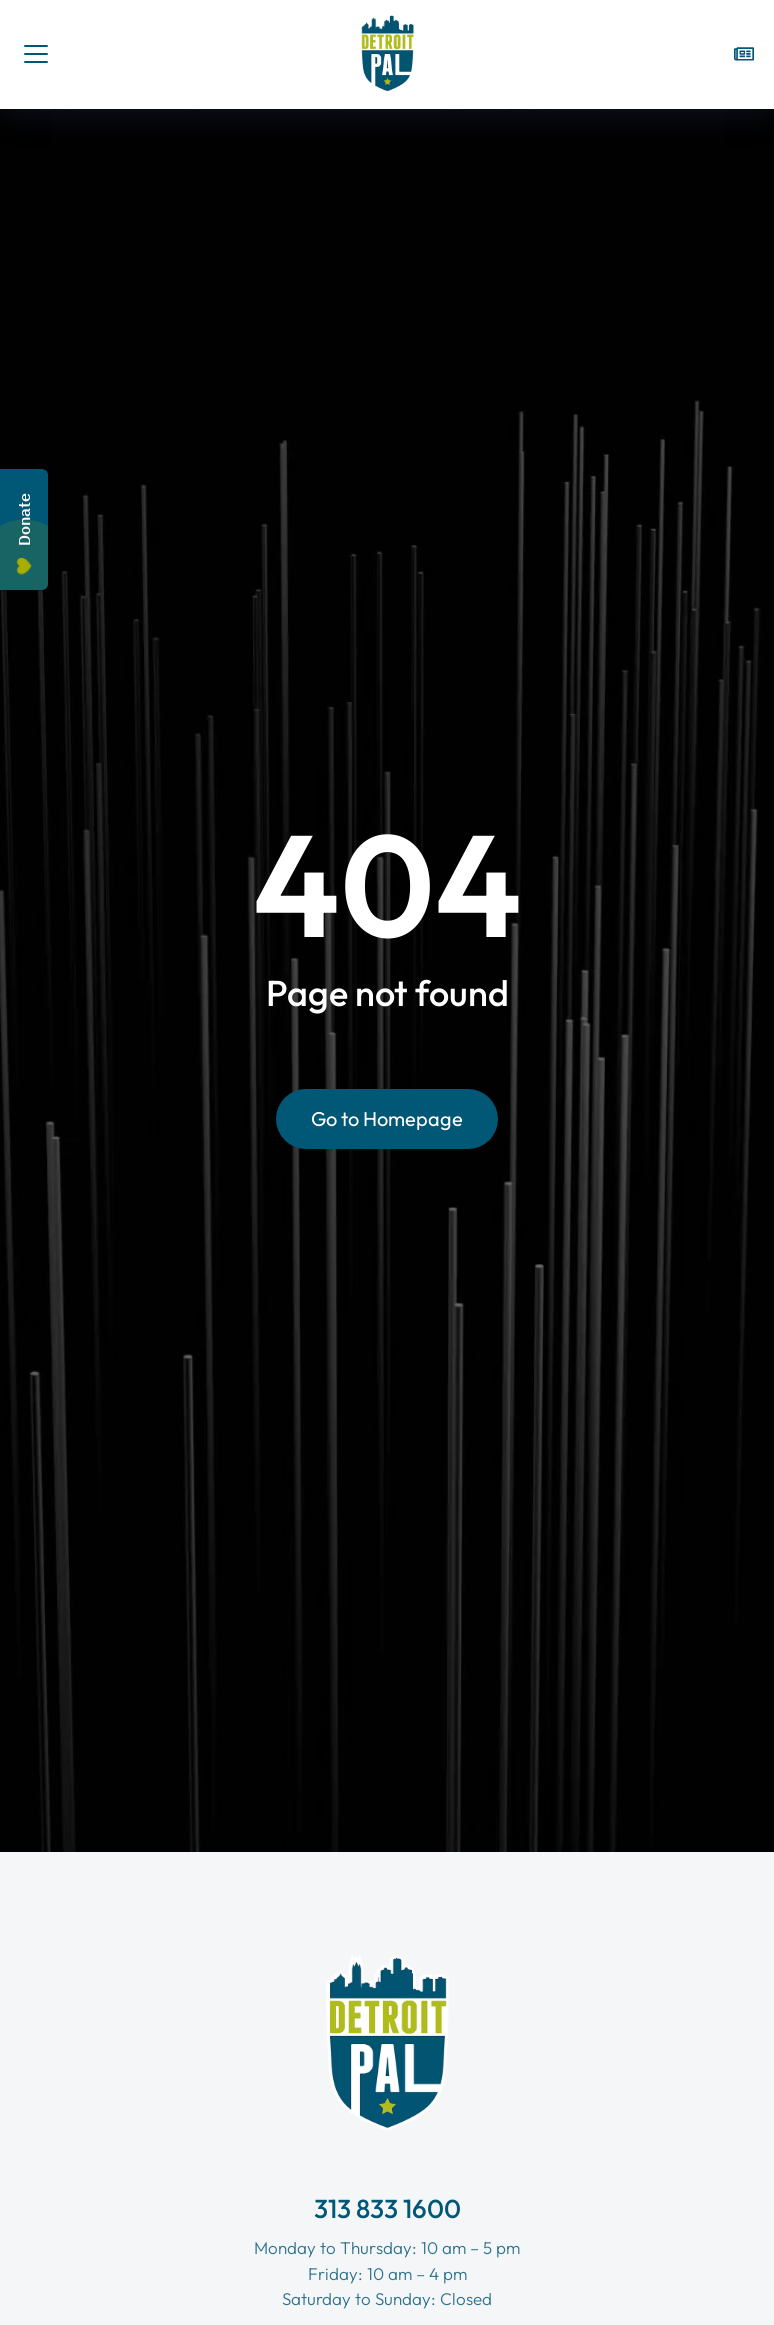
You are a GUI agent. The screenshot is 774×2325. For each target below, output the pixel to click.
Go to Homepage (387, 1118)
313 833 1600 (387, 2208)
